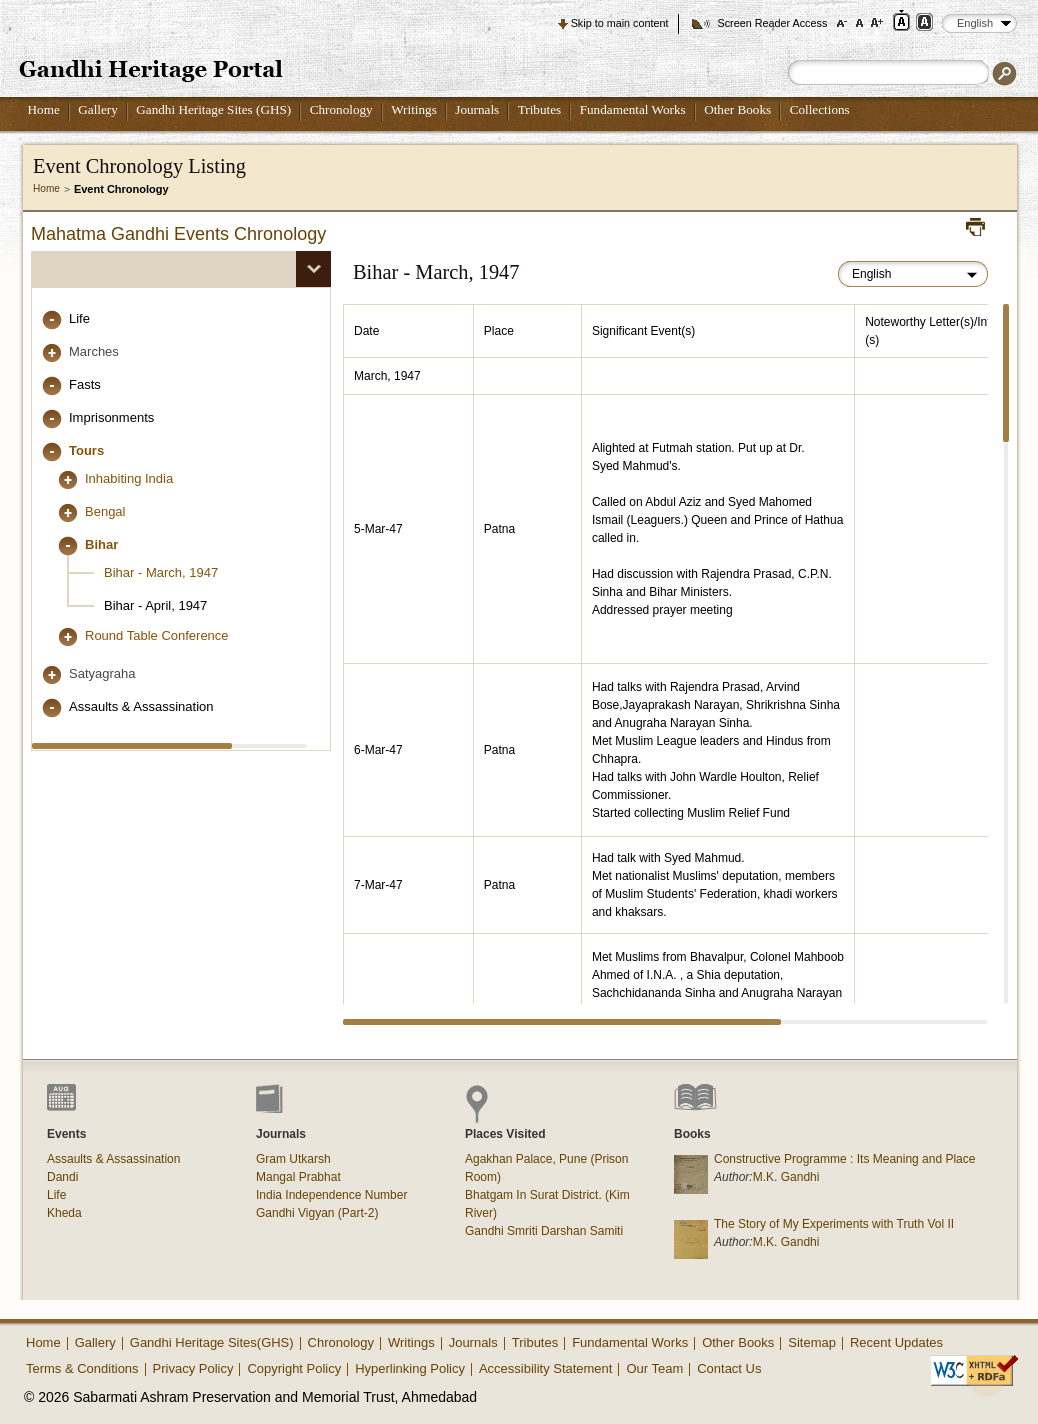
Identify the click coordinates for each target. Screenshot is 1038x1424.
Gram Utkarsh (293, 1159)
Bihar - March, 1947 (161, 572)
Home (44, 109)
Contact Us (729, 1368)
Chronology (341, 109)
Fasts (85, 384)
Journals (477, 109)
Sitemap (812, 1342)
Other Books (737, 109)
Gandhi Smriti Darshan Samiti (544, 1231)
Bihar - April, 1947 (155, 605)
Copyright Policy (294, 1368)
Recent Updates (896, 1342)
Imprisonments (111, 417)
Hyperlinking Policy (410, 1368)
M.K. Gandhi (786, 1177)
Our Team (654, 1368)
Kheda (64, 1213)
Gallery (98, 109)
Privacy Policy (193, 1368)
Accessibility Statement (546, 1368)
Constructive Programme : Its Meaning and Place (844, 1159)
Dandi (62, 1177)
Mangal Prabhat (298, 1177)
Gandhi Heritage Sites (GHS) (213, 109)
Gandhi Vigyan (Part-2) (317, 1213)
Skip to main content (620, 23)
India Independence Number (331, 1195)
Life (79, 318)
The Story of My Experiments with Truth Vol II (834, 1224)
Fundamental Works (633, 109)
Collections (820, 109)
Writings (414, 109)
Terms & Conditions (82, 1368)
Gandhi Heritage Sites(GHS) (212, 1342)
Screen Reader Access (772, 23)
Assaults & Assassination (141, 706)
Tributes (539, 109)
